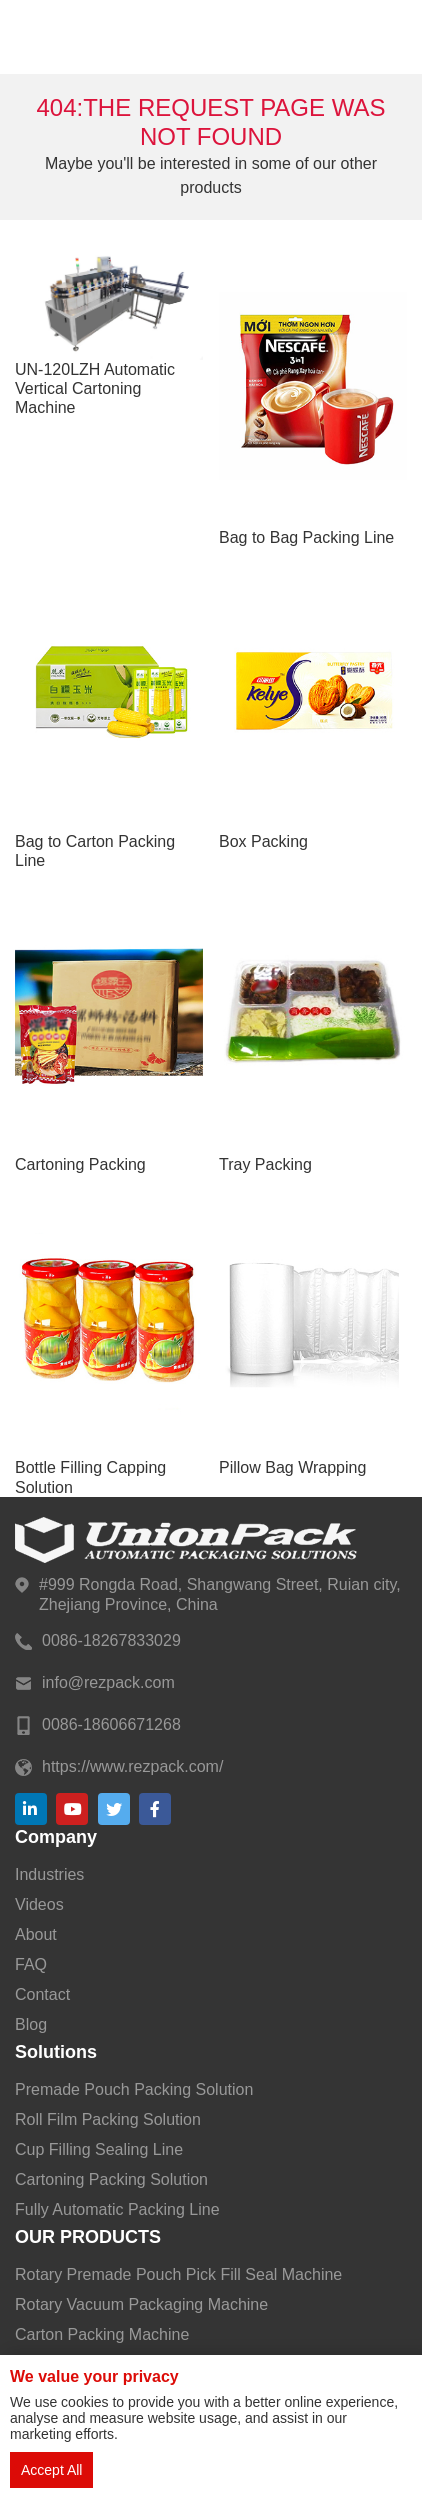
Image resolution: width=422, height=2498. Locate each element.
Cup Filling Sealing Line (99, 2149)
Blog (31, 2024)
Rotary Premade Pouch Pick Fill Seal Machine (178, 2274)
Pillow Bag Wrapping (292, 1467)
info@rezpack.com (108, 1682)
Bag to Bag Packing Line (306, 537)
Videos (39, 1904)
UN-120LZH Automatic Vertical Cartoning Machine (95, 388)
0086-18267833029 (111, 1640)
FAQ (31, 1964)
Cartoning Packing (80, 1164)
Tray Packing (265, 1164)
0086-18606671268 (111, 1724)
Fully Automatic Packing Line (117, 2209)
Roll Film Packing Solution (108, 2119)
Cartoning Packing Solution (111, 2179)
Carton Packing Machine (102, 2334)
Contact (42, 1994)
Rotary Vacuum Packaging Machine (141, 2304)
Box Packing (263, 841)
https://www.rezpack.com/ (132, 1766)
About (36, 1934)
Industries (49, 1874)
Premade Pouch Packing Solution (134, 2089)
